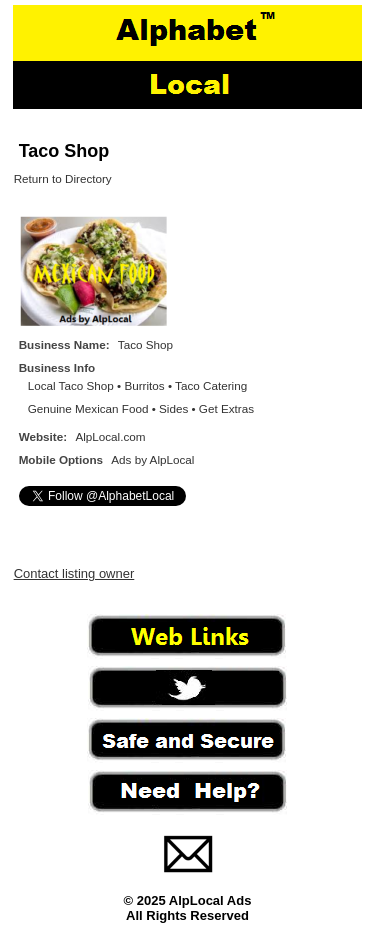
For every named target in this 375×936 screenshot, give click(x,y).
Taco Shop (64, 151)
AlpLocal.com (110, 436)
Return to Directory (63, 178)
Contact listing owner (74, 573)
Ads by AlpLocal (152, 459)
